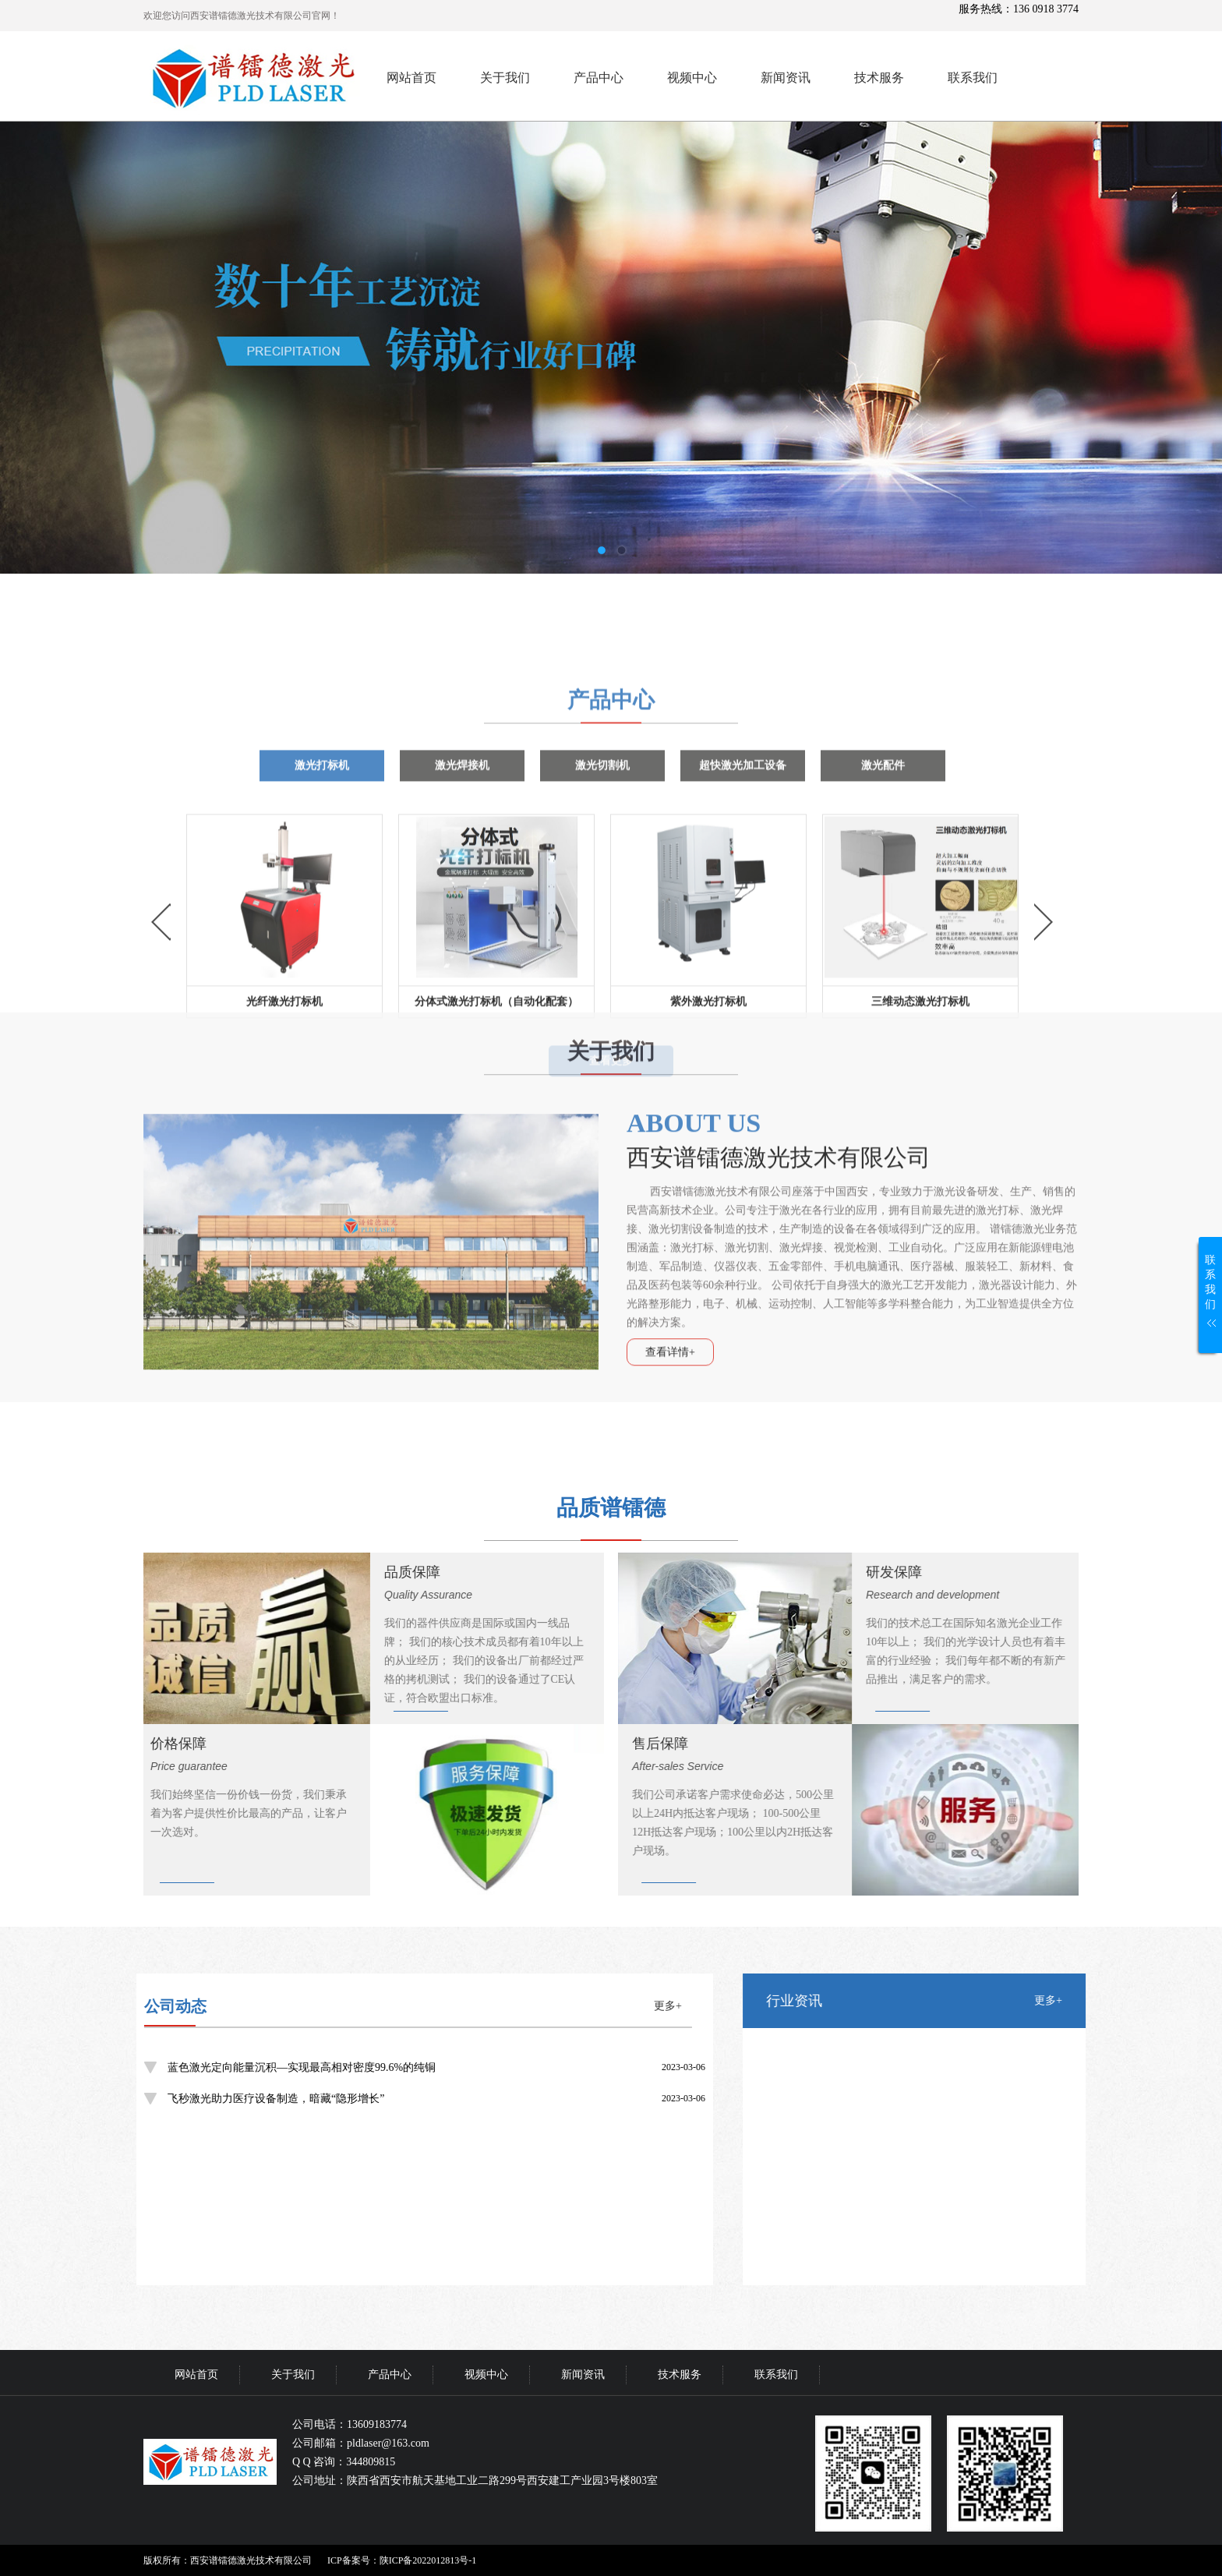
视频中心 (692, 77)
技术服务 (879, 77)
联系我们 (973, 77)
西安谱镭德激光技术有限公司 (779, 1011)
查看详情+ (670, 1206)
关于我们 (505, 77)
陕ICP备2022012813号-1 (428, 2560)
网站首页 (411, 77)
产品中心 (598, 77)
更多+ (84, 2006)
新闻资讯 (786, 77)
